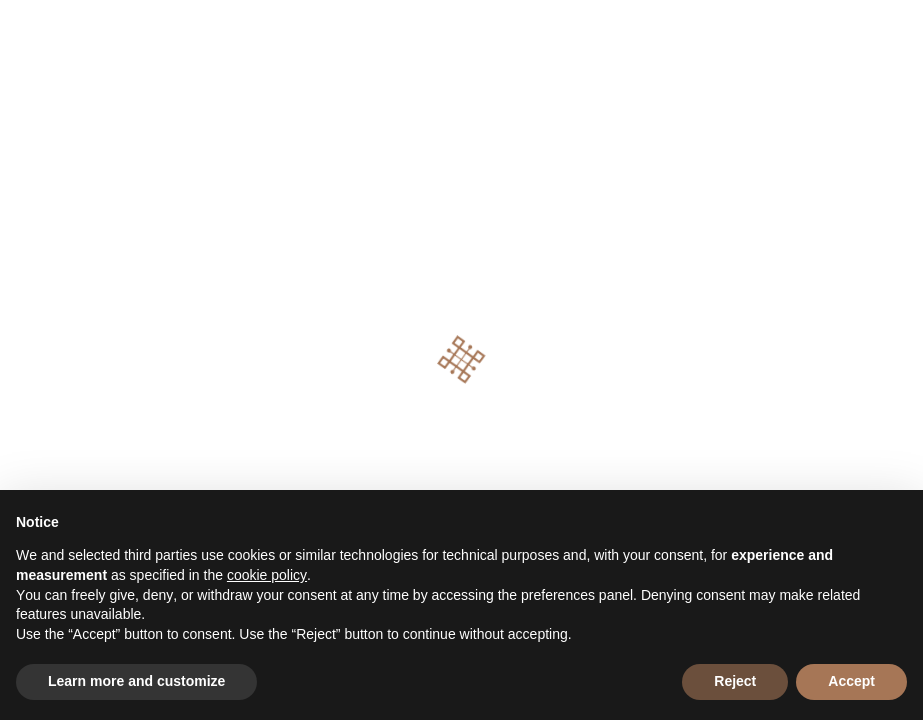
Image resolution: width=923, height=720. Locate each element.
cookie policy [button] (267, 575)
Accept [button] (851, 681)
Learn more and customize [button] (136, 681)
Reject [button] (735, 681)
